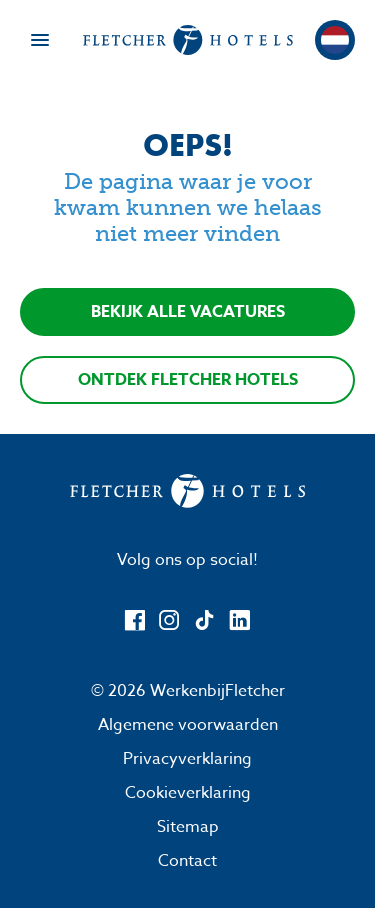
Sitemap (188, 827)
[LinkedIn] (239, 621)
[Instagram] (169, 621)
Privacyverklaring (187, 759)
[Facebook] (134, 621)
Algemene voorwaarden (188, 725)
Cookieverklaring (188, 793)
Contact (187, 861)
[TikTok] (204, 621)
